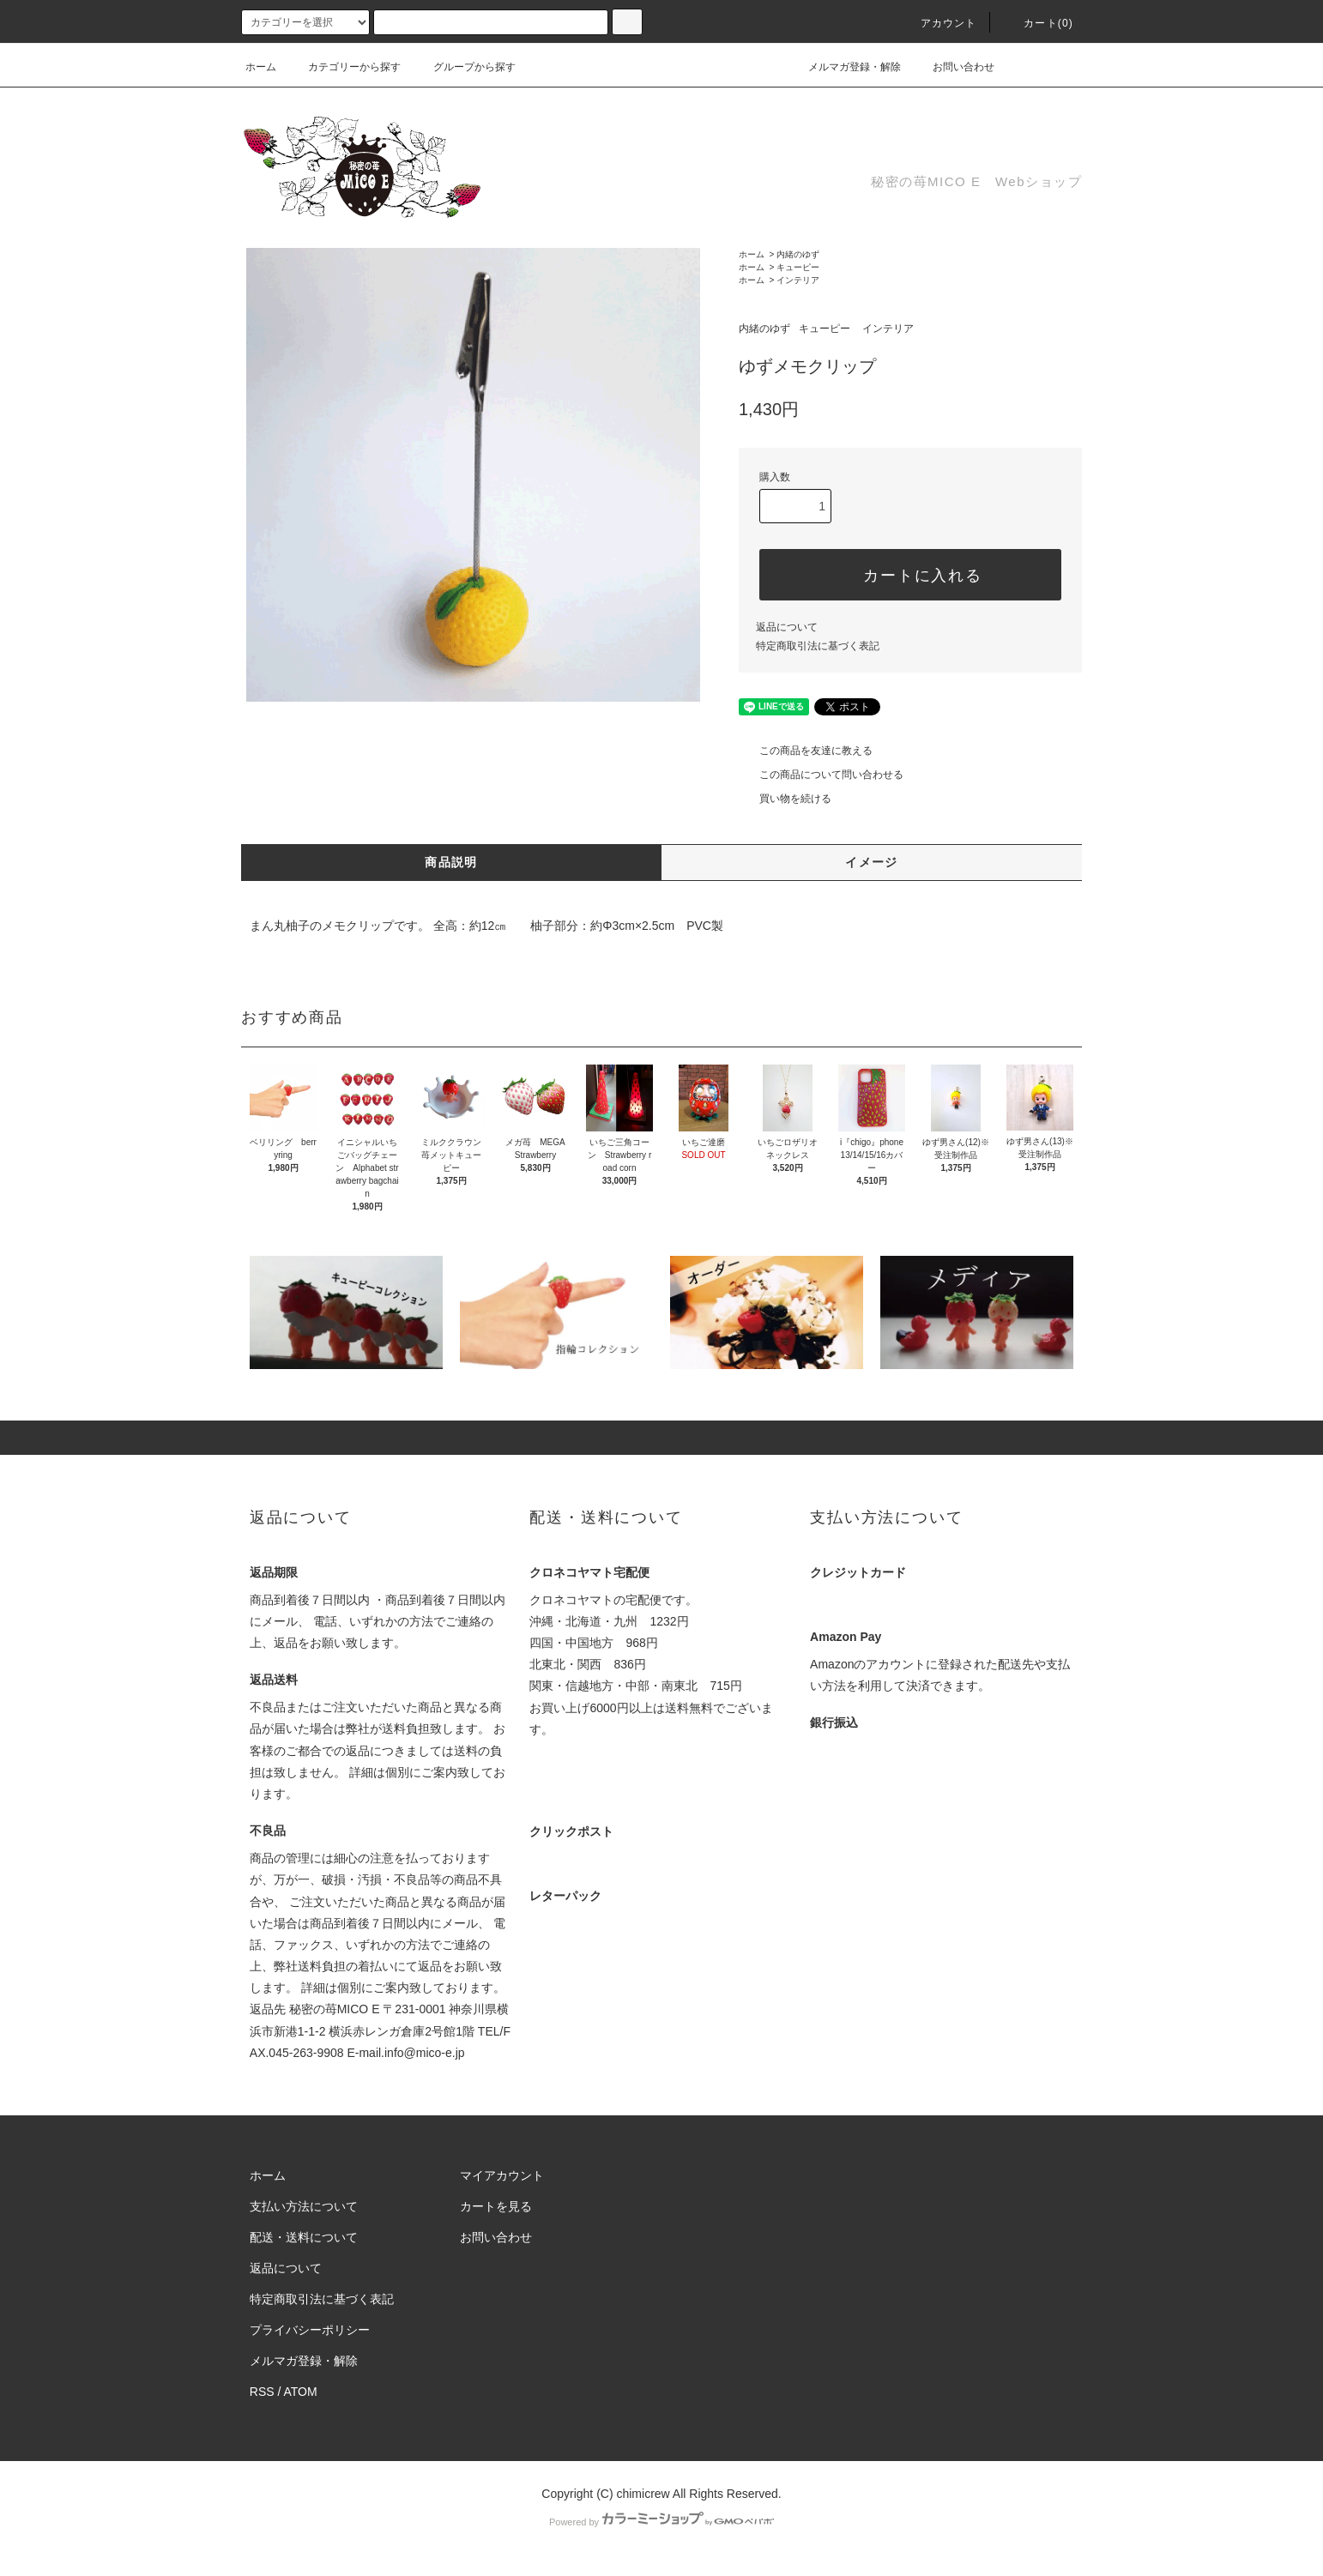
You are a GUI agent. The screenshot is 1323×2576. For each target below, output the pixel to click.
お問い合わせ (953, 67)
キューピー (797, 267)
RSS (262, 2391)
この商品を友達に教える (806, 751)
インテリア (797, 280)
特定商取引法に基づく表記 (817, 646)
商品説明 (451, 862)
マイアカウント (502, 2175)
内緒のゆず (797, 254)
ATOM (300, 2391)
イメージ (871, 862)
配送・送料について (304, 2237)
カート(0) (1038, 23)
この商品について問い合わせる (821, 775)
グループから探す (464, 67)
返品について (787, 627)
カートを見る (496, 2206)
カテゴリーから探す (344, 67)
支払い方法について (304, 2206)
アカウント (938, 23)
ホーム (260, 67)
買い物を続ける (785, 799)
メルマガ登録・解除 (844, 67)
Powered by (661, 2522)
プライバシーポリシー (310, 2330)
